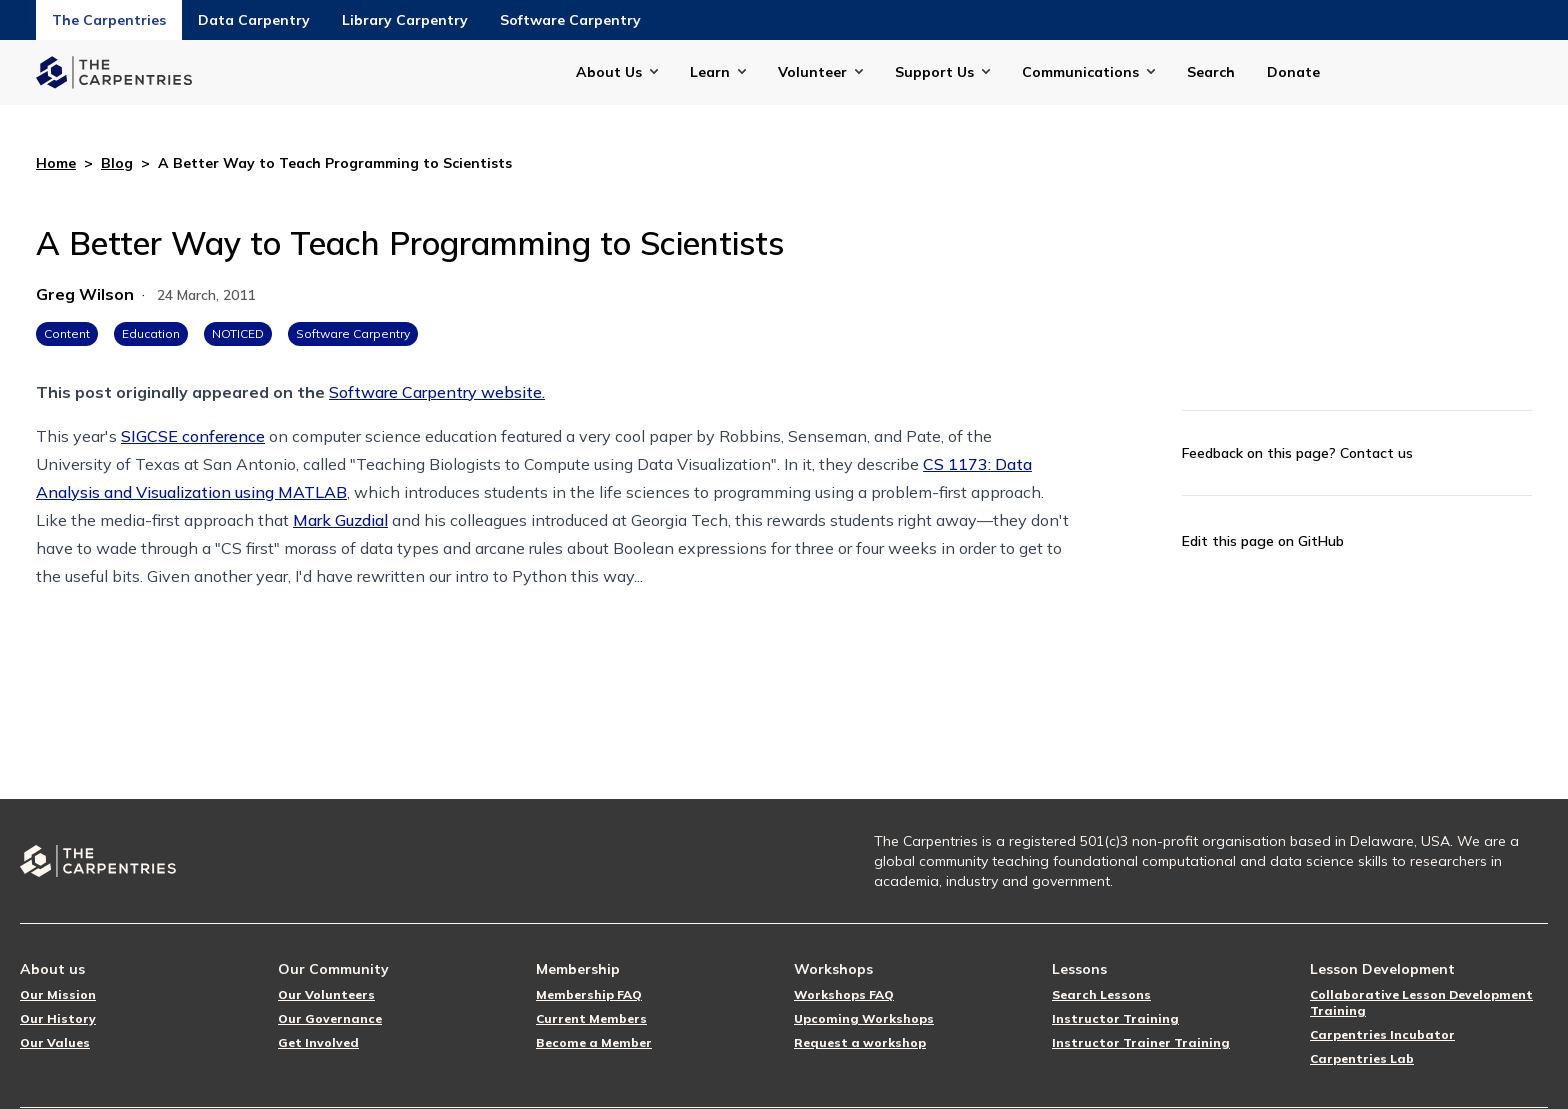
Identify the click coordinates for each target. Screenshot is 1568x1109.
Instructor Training (1115, 1018)
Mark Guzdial (340, 520)
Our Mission (58, 994)
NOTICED (238, 333)
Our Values (55, 1042)
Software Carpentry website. (437, 392)
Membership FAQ (589, 994)
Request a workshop (860, 1042)
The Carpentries (109, 20)
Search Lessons (1101, 994)
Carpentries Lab (1362, 1058)
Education (151, 333)
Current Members (591, 1018)
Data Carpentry (254, 20)
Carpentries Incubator (1382, 1034)
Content (67, 333)
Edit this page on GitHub (1263, 541)
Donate (1293, 72)
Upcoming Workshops (864, 1018)
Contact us (1376, 453)
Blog (117, 163)
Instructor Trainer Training (1141, 1042)
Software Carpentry (570, 20)
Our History (58, 1018)
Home (56, 163)
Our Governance (330, 1018)
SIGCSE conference (193, 436)
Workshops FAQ (844, 994)
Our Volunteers (326, 994)
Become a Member (594, 1042)
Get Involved (318, 1042)
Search (1211, 72)
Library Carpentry (405, 20)
